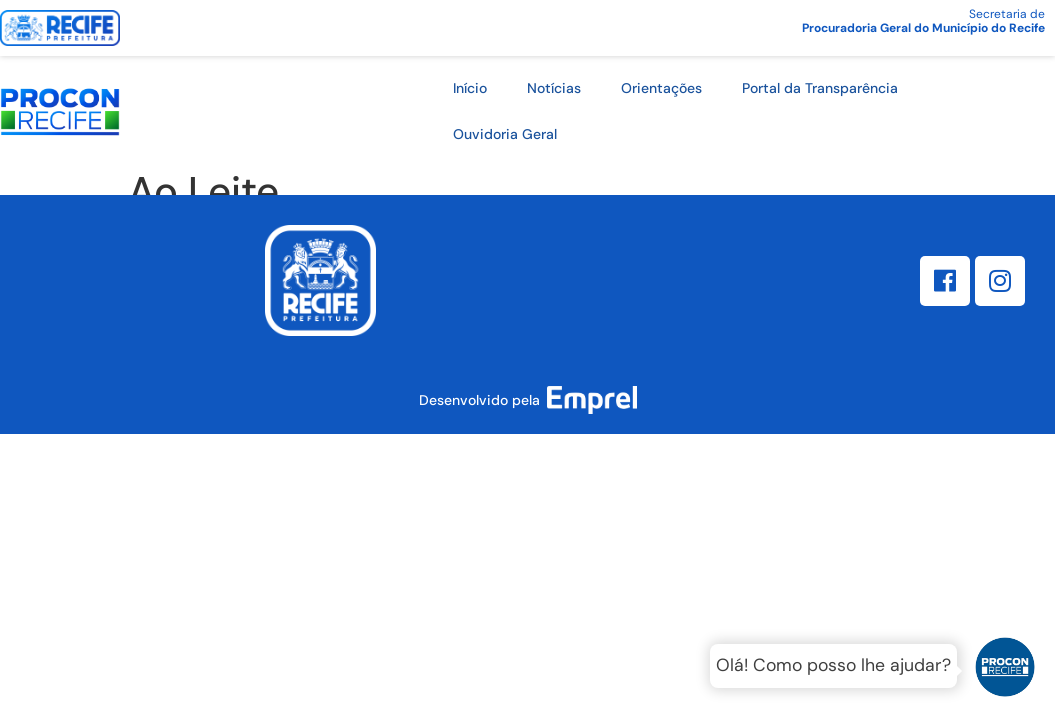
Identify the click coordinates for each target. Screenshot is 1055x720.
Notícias (554, 88)
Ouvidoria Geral (505, 134)
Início (470, 88)
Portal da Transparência (820, 88)
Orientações (661, 88)
